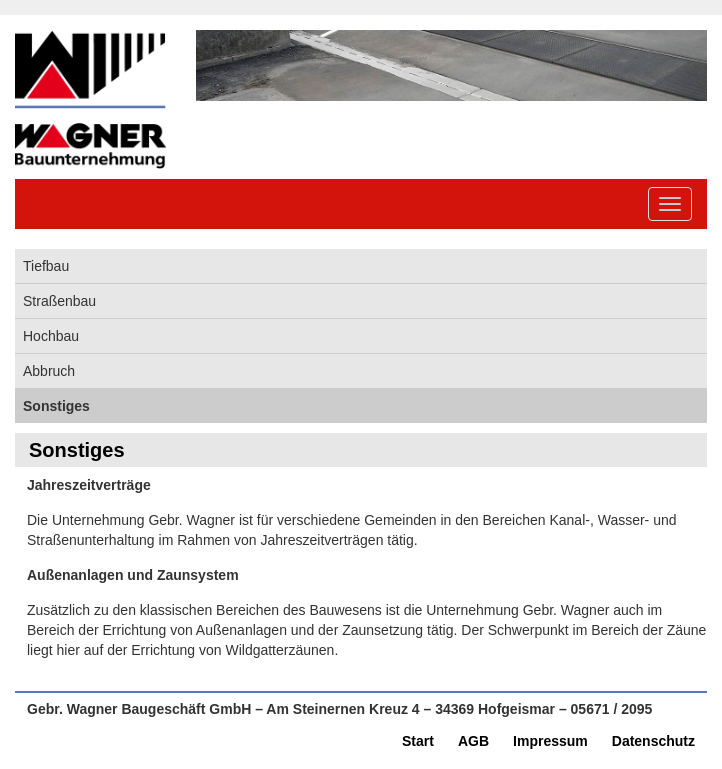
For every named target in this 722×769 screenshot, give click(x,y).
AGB (473, 741)
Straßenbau (59, 301)
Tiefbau (46, 266)
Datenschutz (653, 741)
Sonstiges (56, 406)
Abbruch (49, 371)
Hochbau (51, 336)
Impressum (550, 741)
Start (418, 741)
